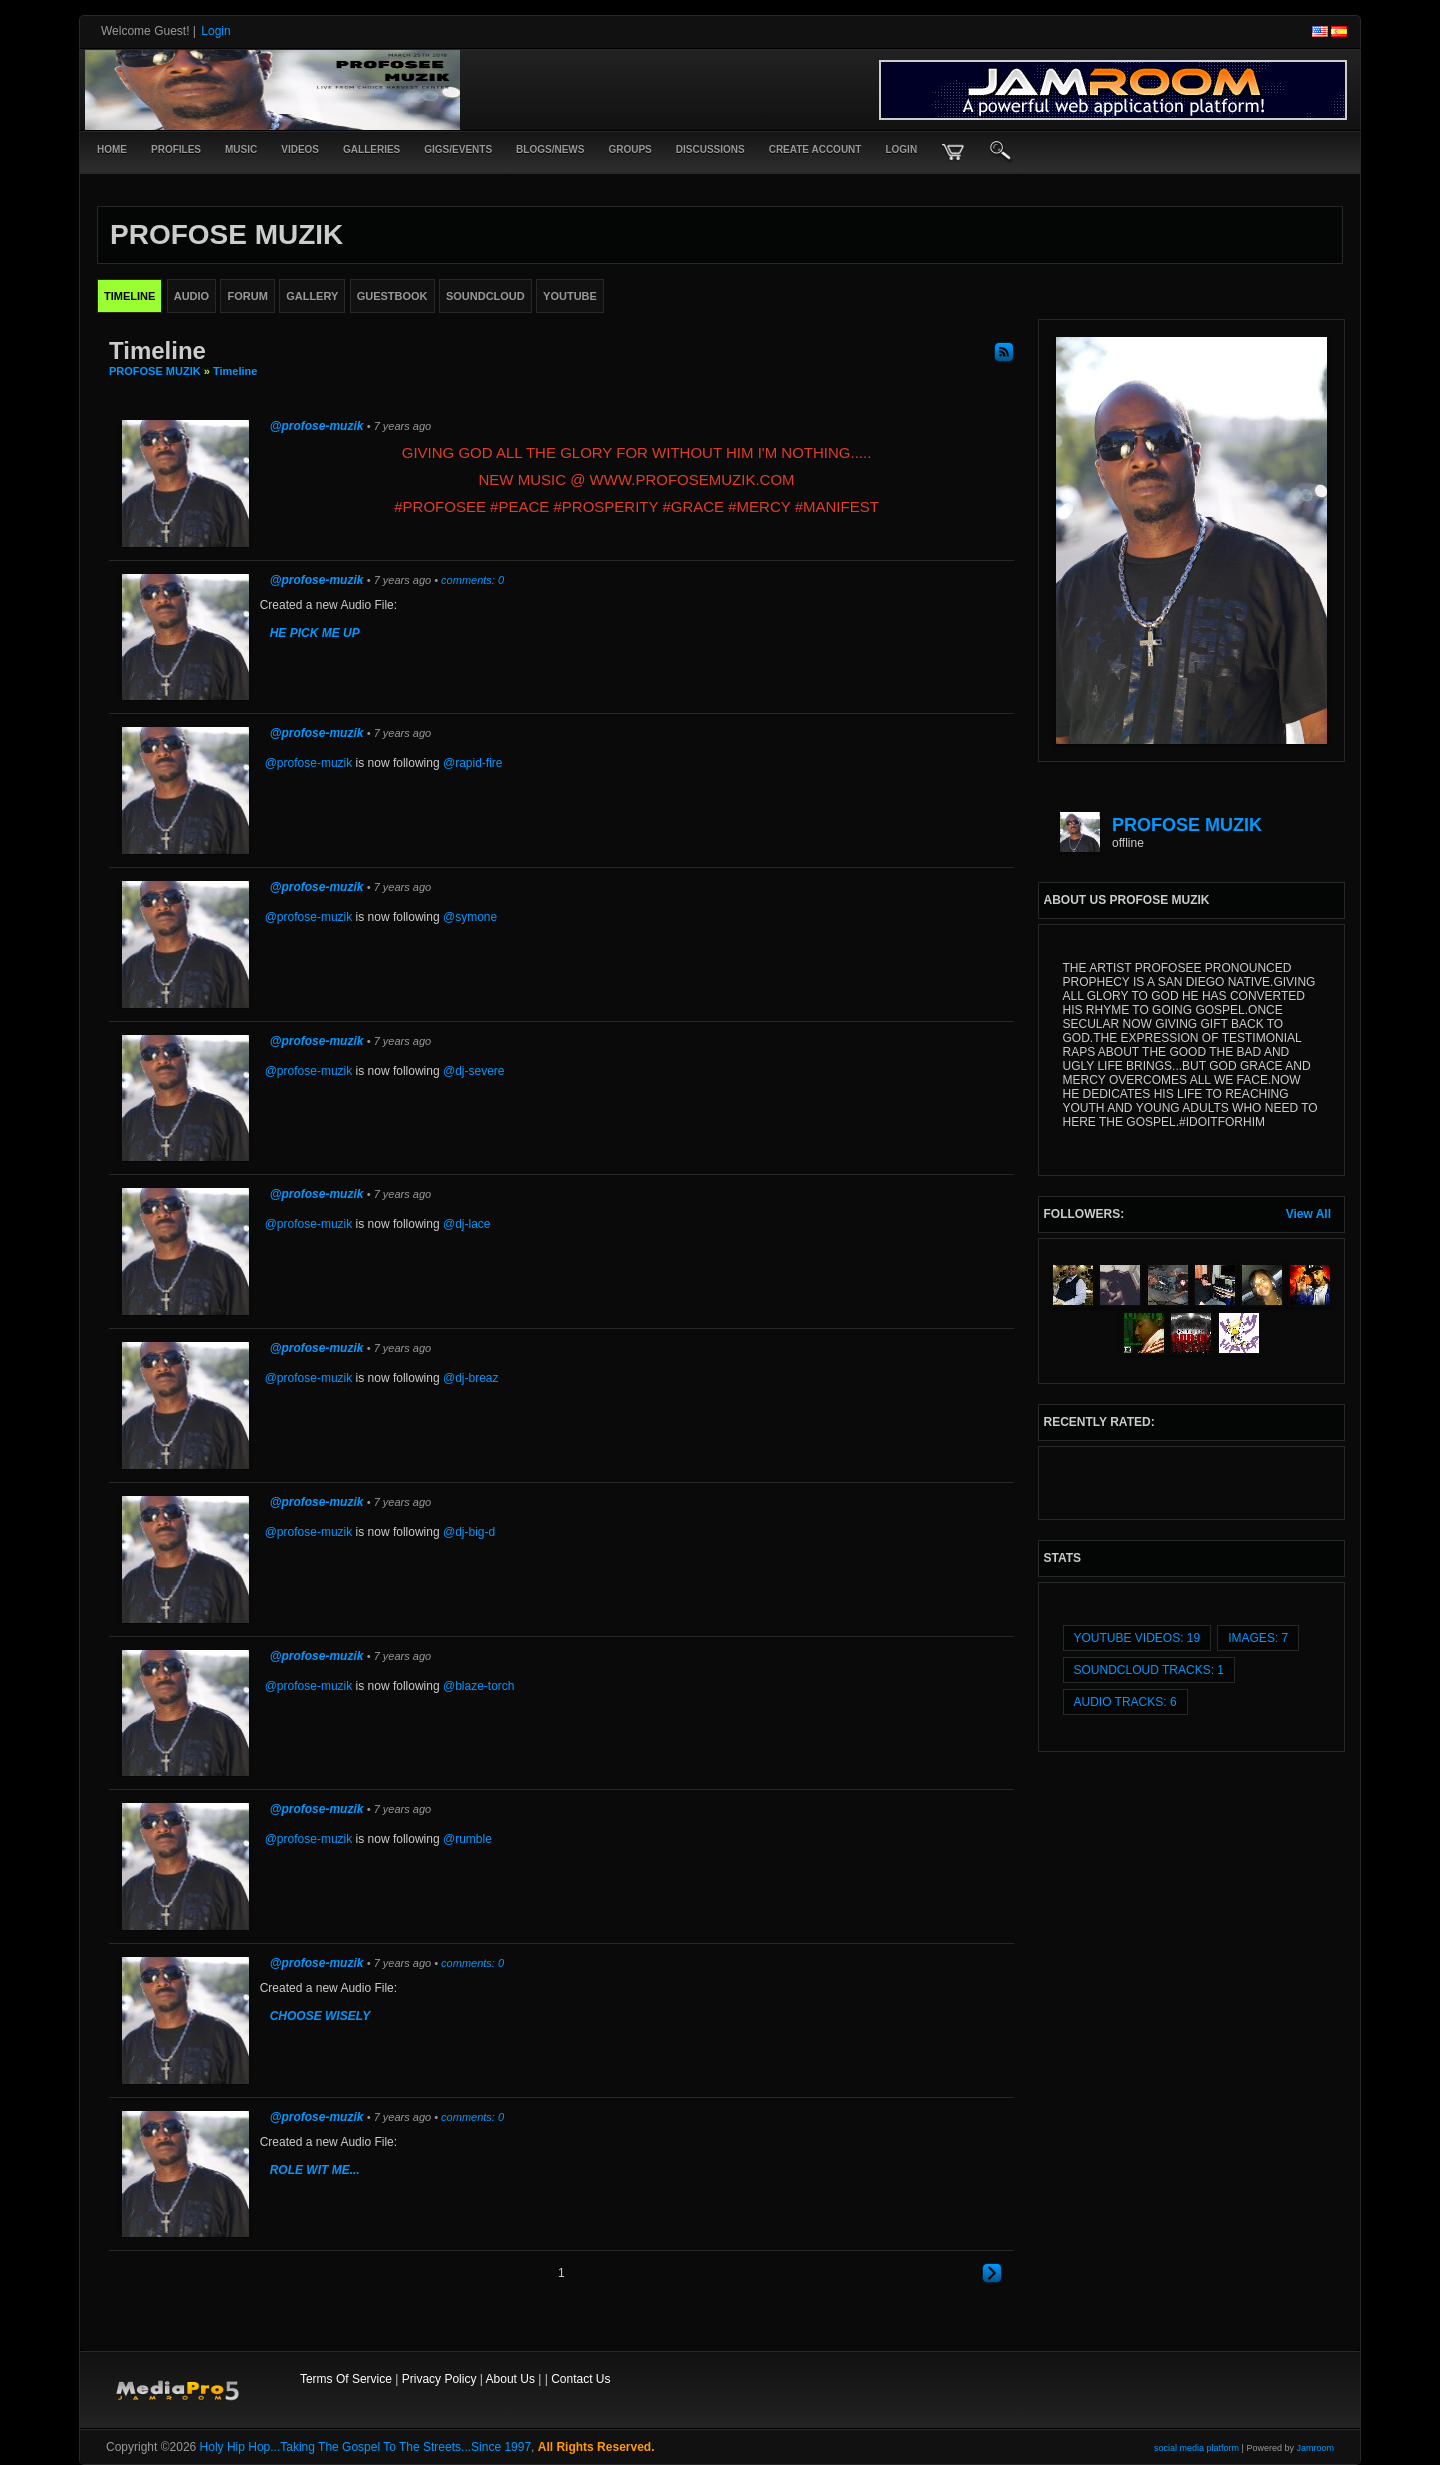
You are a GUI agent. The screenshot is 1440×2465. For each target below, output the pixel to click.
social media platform (1196, 2448)
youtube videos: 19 (1137, 1638)
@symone (470, 917)
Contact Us (580, 2379)
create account (815, 149)
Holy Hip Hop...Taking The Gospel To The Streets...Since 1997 (366, 2447)
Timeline (235, 371)
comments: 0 (472, 580)
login (901, 149)
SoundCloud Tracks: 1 (1149, 1670)
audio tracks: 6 (1125, 1702)
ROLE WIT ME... (315, 2170)
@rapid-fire (473, 763)
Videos (300, 149)
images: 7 (1258, 1638)
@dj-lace (467, 1224)
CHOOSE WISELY (320, 2016)
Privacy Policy (439, 2379)
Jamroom (1315, 2448)
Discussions (710, 149)
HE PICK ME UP (315, 633)
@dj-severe (474, 1071)
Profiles (176, 149)
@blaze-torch (479, 1686)
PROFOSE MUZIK (155, 371)
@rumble (467, 1839)
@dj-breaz (471, 1378)
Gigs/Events (458, 149)
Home (112, 149)
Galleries (371, 149)
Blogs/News (550, 149)
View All (1308, 1214)
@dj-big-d (469, 1532)
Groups (629, 149)
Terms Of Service (346, 2379)
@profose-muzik (317, 426)
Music (241, 149)
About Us (510, 2379)
